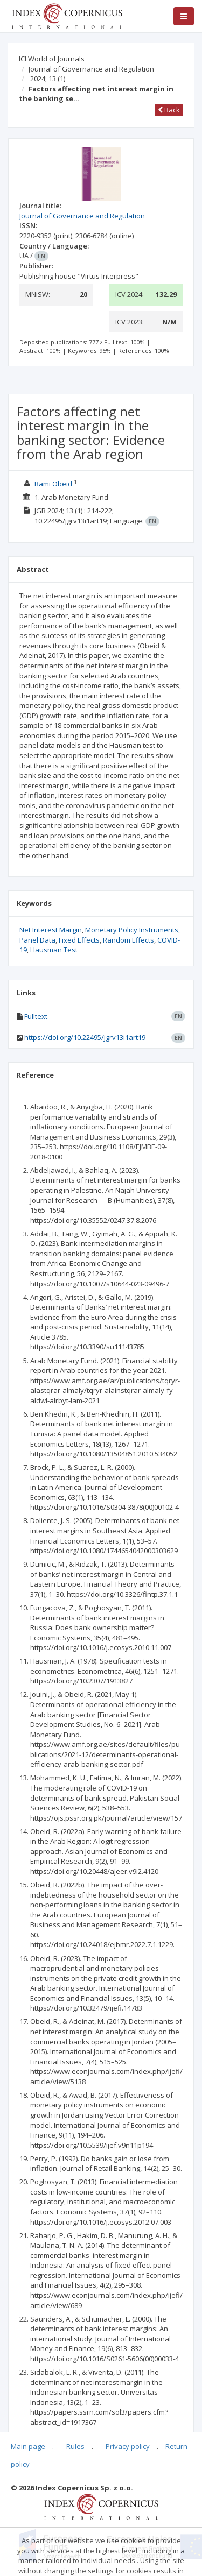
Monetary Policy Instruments (131, 930)
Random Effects (128, 940)
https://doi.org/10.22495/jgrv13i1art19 (84, 1037)
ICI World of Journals (52, 58)
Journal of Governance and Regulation (91, 69)
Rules (75, 2446)
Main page (28, 2446)
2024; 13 (47, 78)
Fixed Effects (79, 940)
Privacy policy (128, 2446)
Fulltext (35, 1016)
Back (169, 110)
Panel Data (37, 940)
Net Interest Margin (50, 930)
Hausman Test (54, 949)
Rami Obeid (53, 484)
